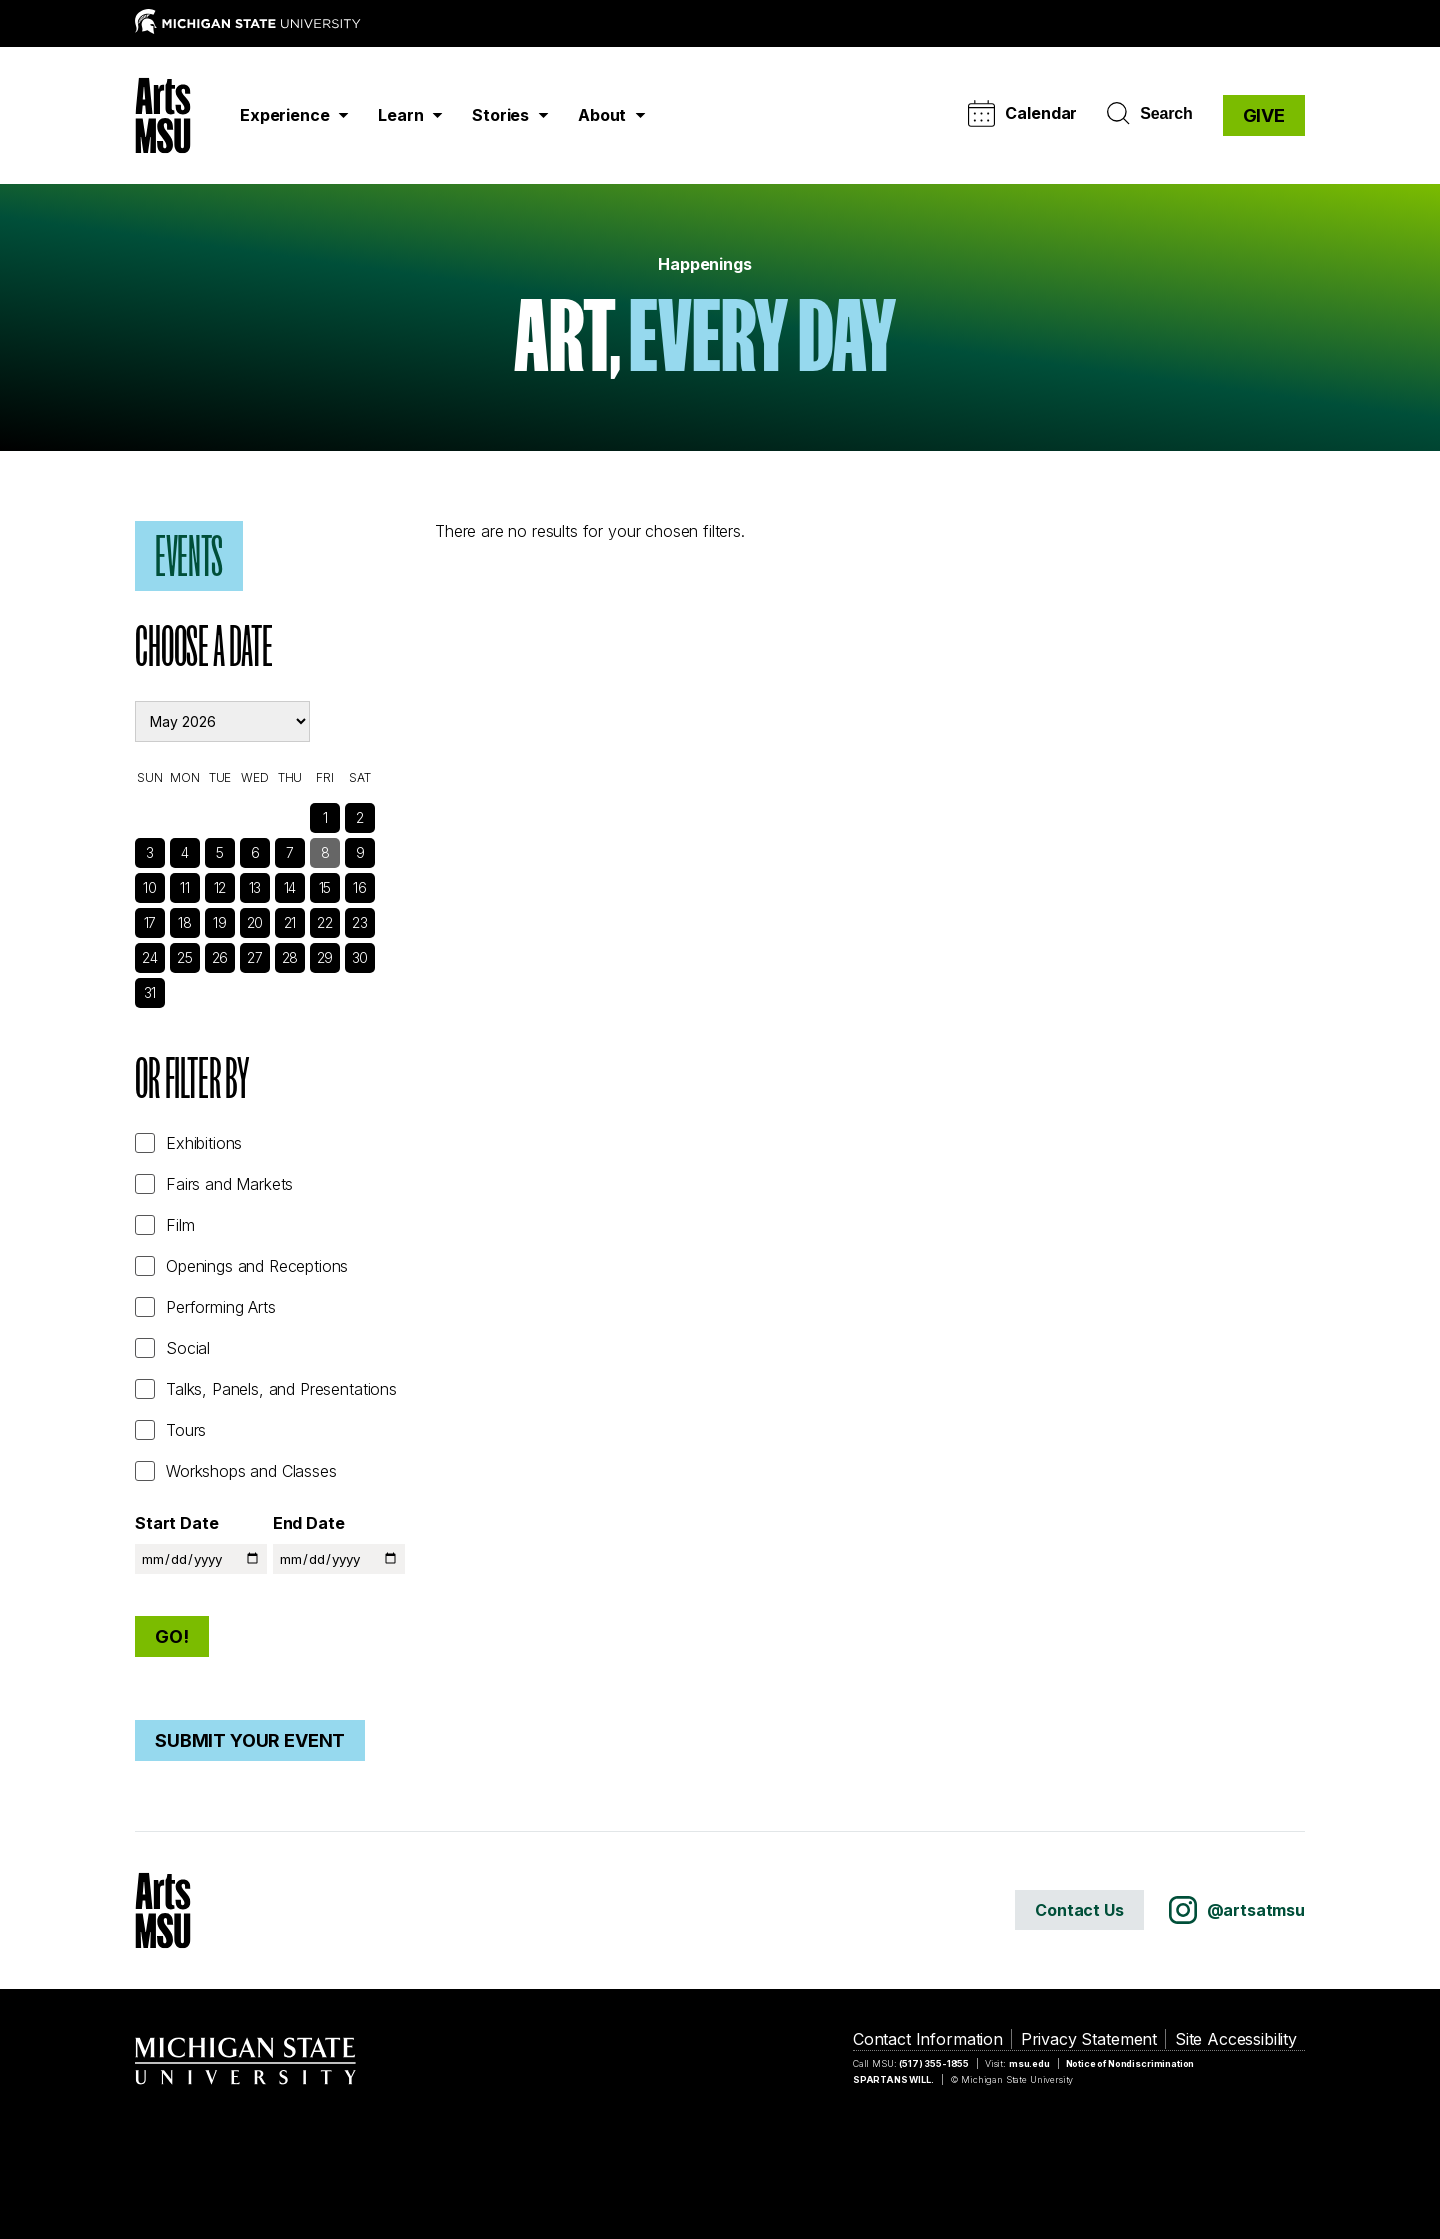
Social (188, 1348)
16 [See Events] (360, 887)
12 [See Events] (220, 887)
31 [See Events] (150, 992)
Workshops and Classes (251, 1471)
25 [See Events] (185, 957)
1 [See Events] (325, 817)
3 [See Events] (150, 852)
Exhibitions (204, 1143)
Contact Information (928, 2039)
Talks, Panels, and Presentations (281, 1389)
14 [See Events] (290, 887)
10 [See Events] (150, 887)
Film (180, 1225)
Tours (186, 1430)
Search (1149, 114)
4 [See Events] (185, 852)
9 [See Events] (360, 852)
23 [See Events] (360, 922)
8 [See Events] (325, 852)
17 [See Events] (150, 922)
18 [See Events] (185, 922)
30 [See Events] (360, 957)
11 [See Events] (185, 887)
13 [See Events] (255, 887)
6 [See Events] (255, 852)
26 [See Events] (220, 957)
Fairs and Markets (229, 1184)
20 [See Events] (255, 922)
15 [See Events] (325, 887)
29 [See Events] (325, 957)
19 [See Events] (220, 922)
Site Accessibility (1236, 2039)
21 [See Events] (290, 922)
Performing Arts (221, 1307)
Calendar (1022, 113)
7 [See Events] (290, 852)
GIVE (1264, 115)
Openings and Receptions (257, 1266)
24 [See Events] (150, 957)
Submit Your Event (250, 1740)
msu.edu (1029, 2063)
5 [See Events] (220, 852)
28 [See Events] (290, 957)
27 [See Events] (255, 957)
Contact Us (1079, 1910)
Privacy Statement (1089, 2039)
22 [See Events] (325, 922)
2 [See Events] (360, 817)
